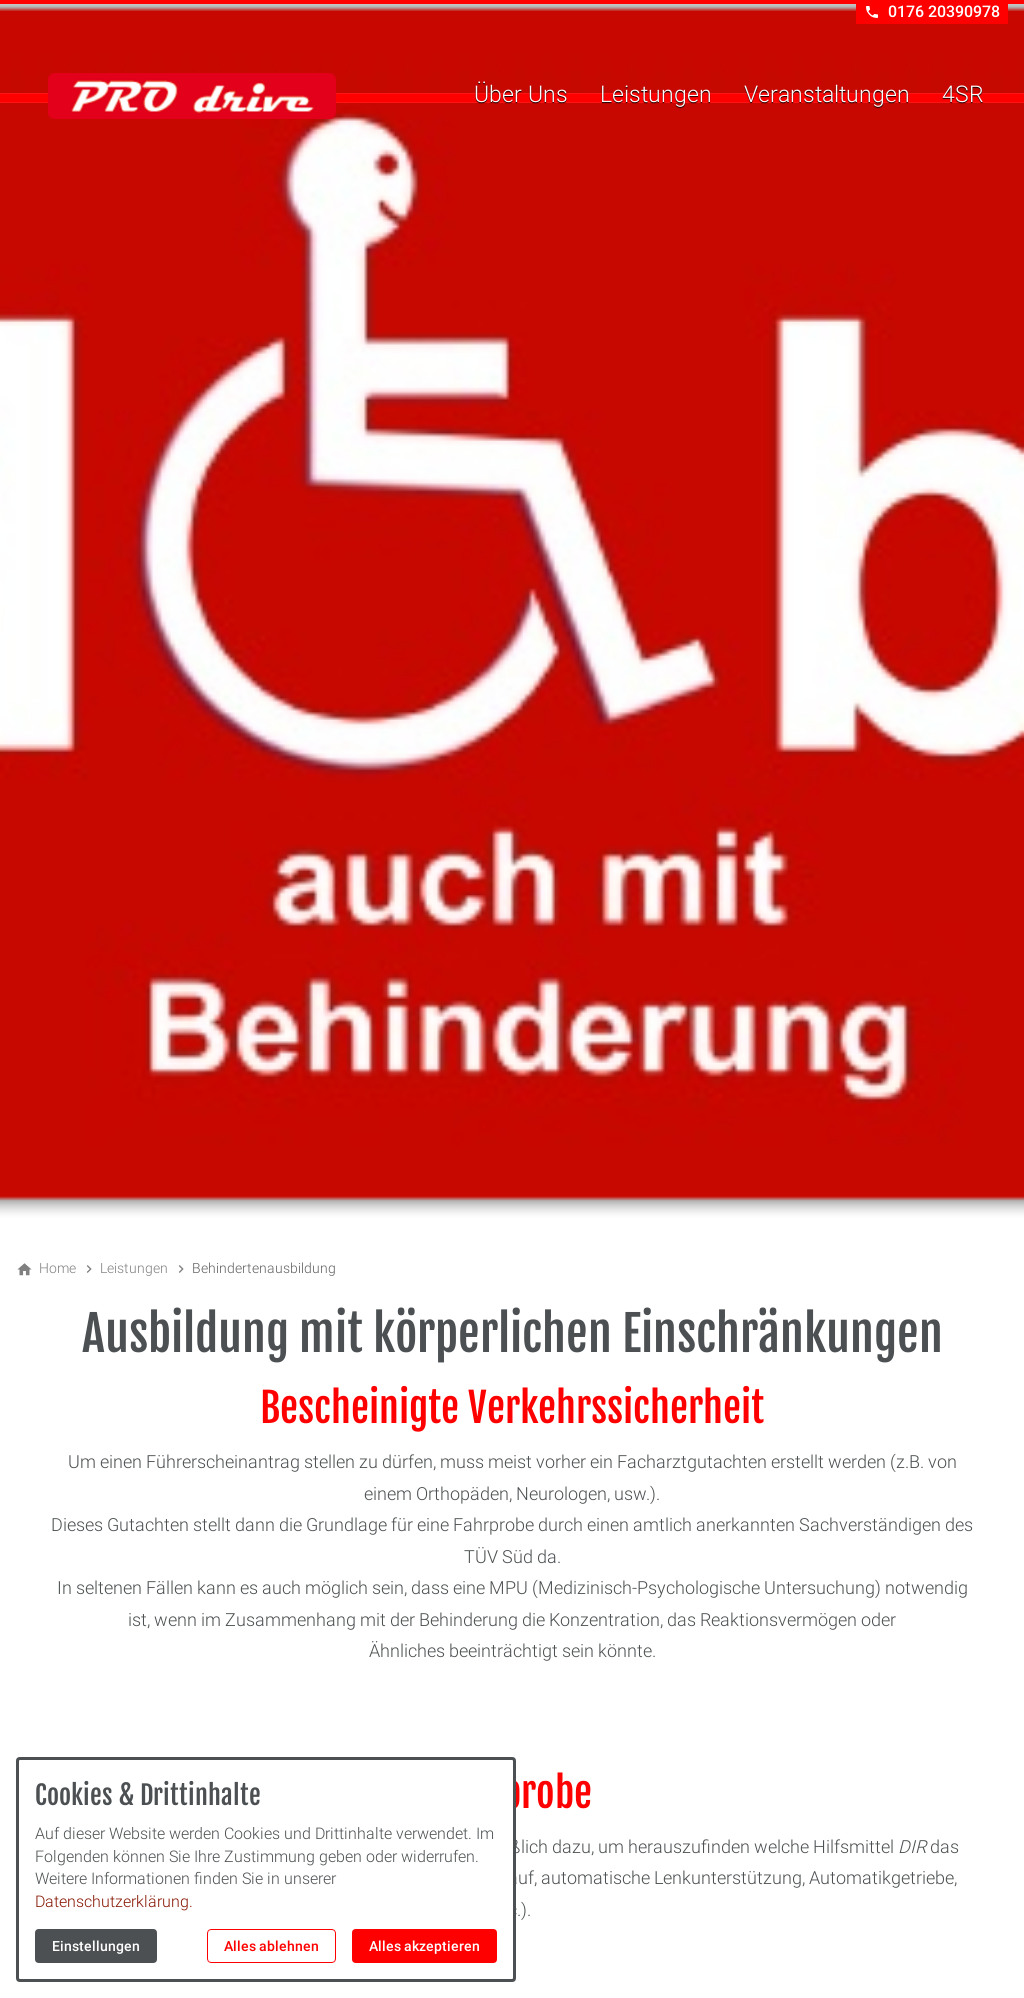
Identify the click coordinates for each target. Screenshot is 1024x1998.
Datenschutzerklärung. (114, 1901)
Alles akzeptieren (424, 1946)
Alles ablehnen (271, 1946)
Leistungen (656, 94)
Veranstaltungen (827, 94)
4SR (963, 94)
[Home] (57, 1268)
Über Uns (521, 94)
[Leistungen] (134, 1268)
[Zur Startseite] (192, 96)
